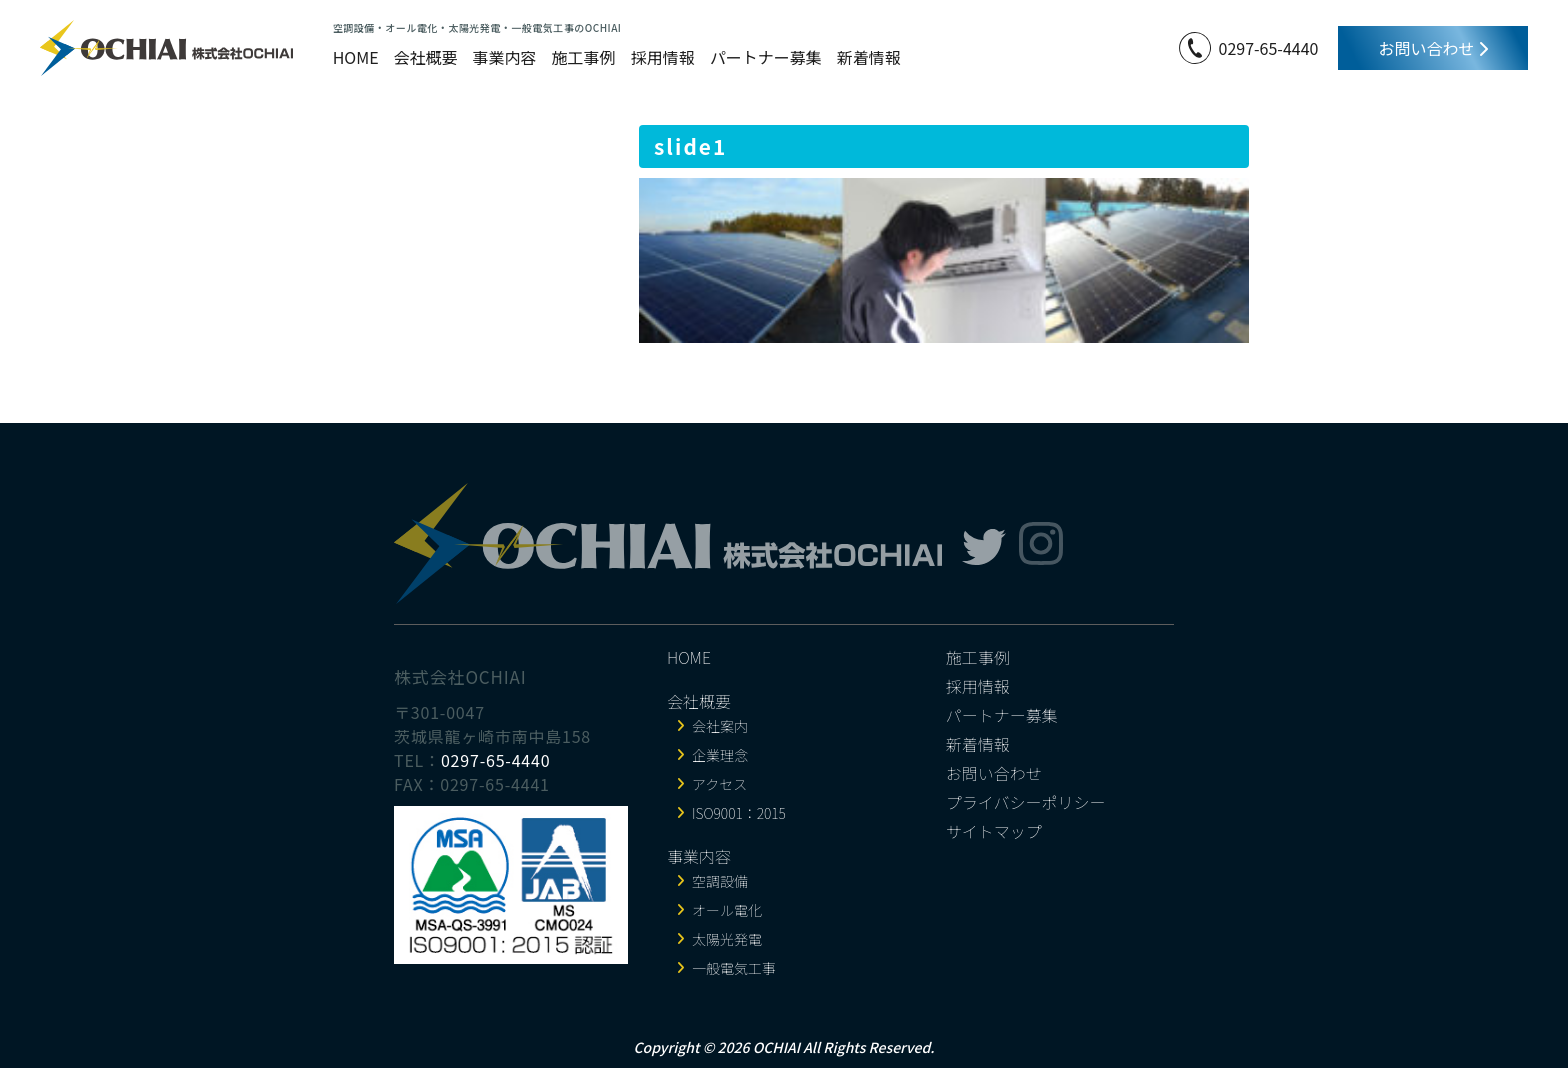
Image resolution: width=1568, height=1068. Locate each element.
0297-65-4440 (1269, 48)
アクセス (719, 784)
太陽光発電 (727, 939)
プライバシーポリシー (1026, 802)
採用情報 (663, 57)
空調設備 (720, 881)
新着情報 (869, 57)
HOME (356, 57)
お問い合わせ (1433, 48)
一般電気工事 (734, 968)
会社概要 (426, 57)
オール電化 (727, 910)
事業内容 (505, 57)
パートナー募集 (766, 57)
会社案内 (720, 726)
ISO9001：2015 (739, 813)
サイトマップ (994, 831)
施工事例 (584, 57)
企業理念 (720, 755)
